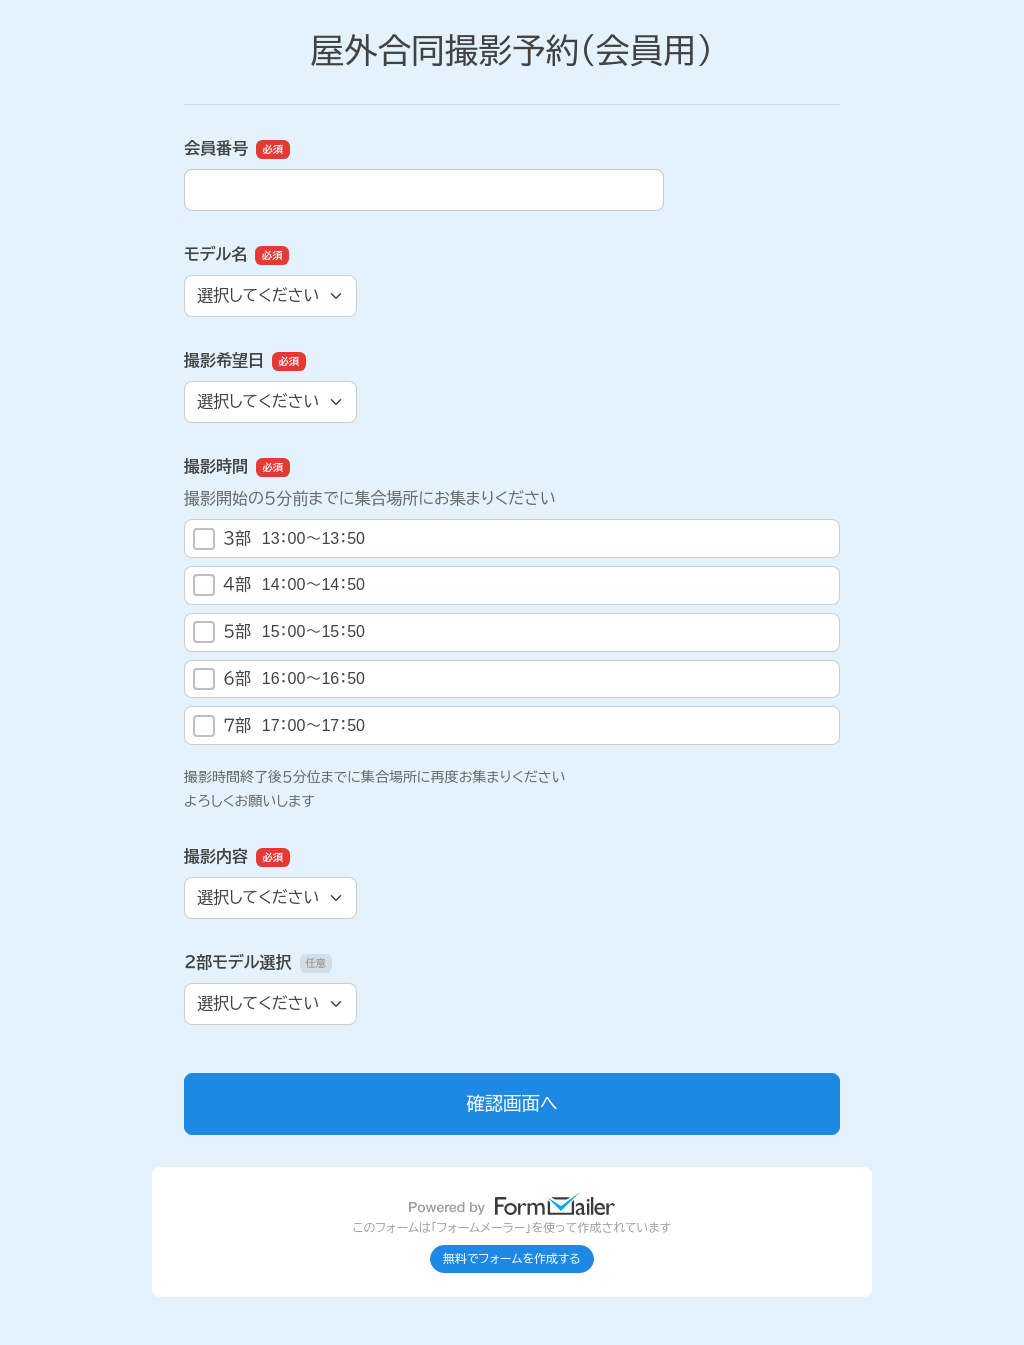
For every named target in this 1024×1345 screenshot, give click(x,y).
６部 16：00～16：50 (279, 679)
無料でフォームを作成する (512, 1259)
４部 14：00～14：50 (279, 585)
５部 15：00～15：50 (279, 632)
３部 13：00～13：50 (279, 539)
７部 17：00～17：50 (279, 726)
